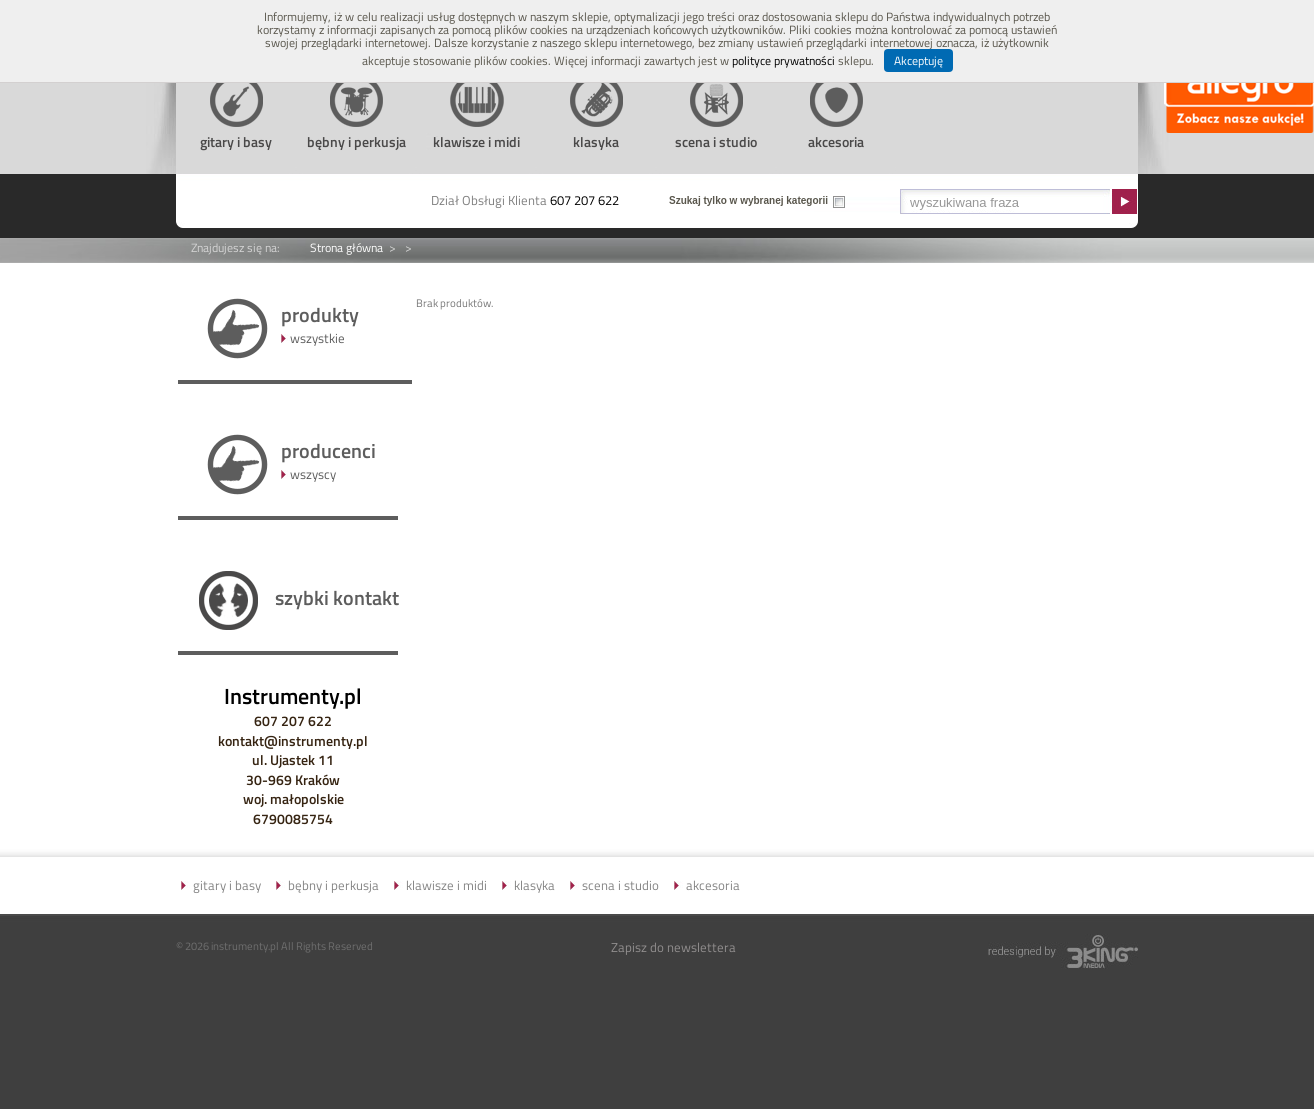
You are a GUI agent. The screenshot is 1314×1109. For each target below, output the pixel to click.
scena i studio (620, 885)
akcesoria (713, 885)
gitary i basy (227, 885)
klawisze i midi (446, 885)
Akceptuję (918, 60)
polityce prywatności (783, 60)
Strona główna (346, 247)
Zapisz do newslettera (673, 947)
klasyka (534, 885)
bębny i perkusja (333, 885)
